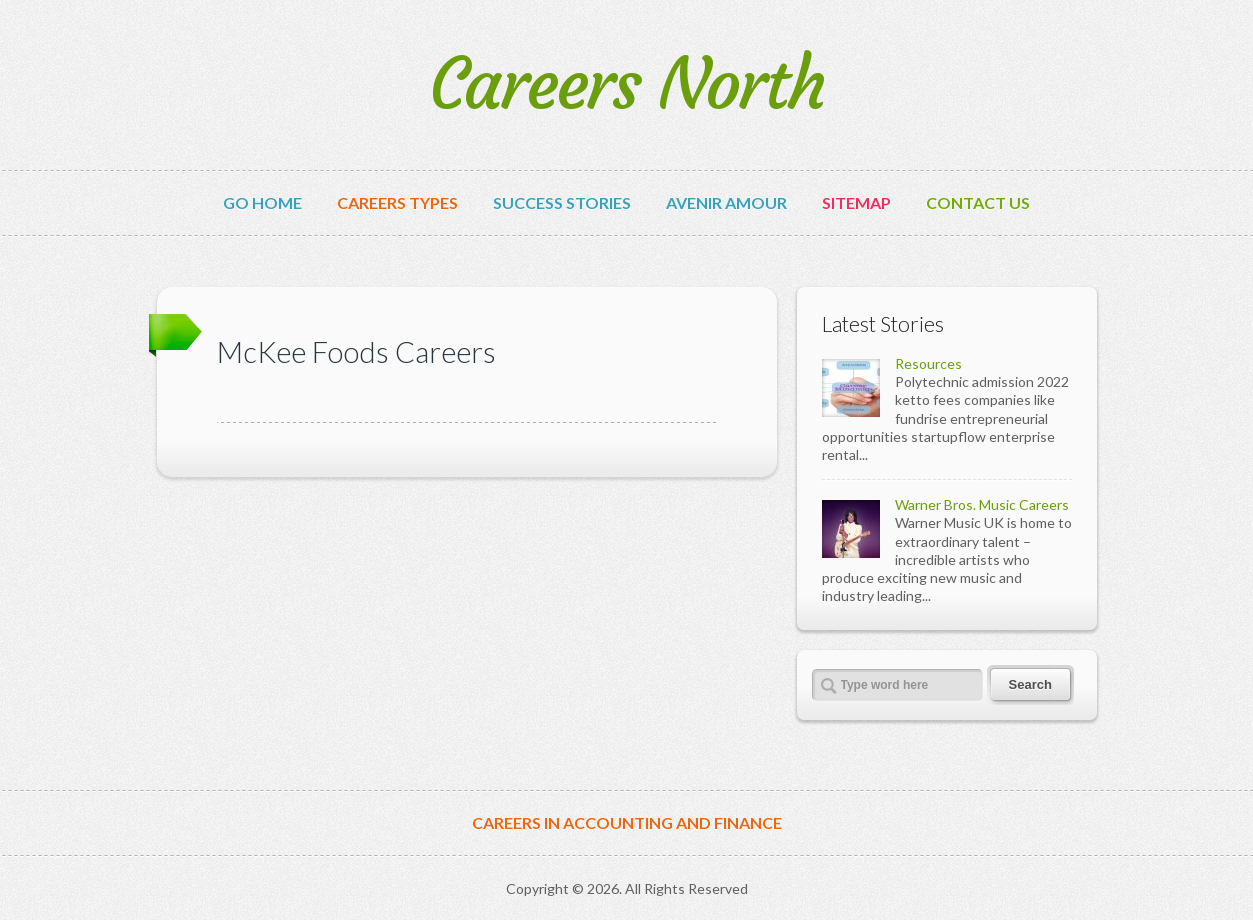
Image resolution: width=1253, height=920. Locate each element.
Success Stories (562, 203)
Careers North (626, 84)
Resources (928, 363)
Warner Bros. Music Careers (982, 504)
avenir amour (726, 203)
